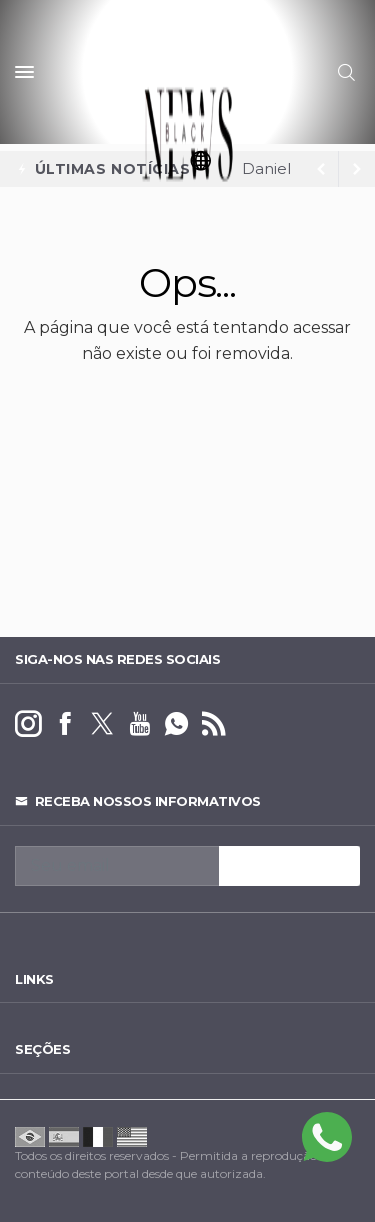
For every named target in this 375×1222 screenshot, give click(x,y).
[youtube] (139, 724)
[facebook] (65, 724)
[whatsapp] (176, 724)
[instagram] (28, 724)
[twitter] (102, 724)
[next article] (321, 169)
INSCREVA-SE (289, 866)
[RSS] (213, 724)
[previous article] (357, 169)
